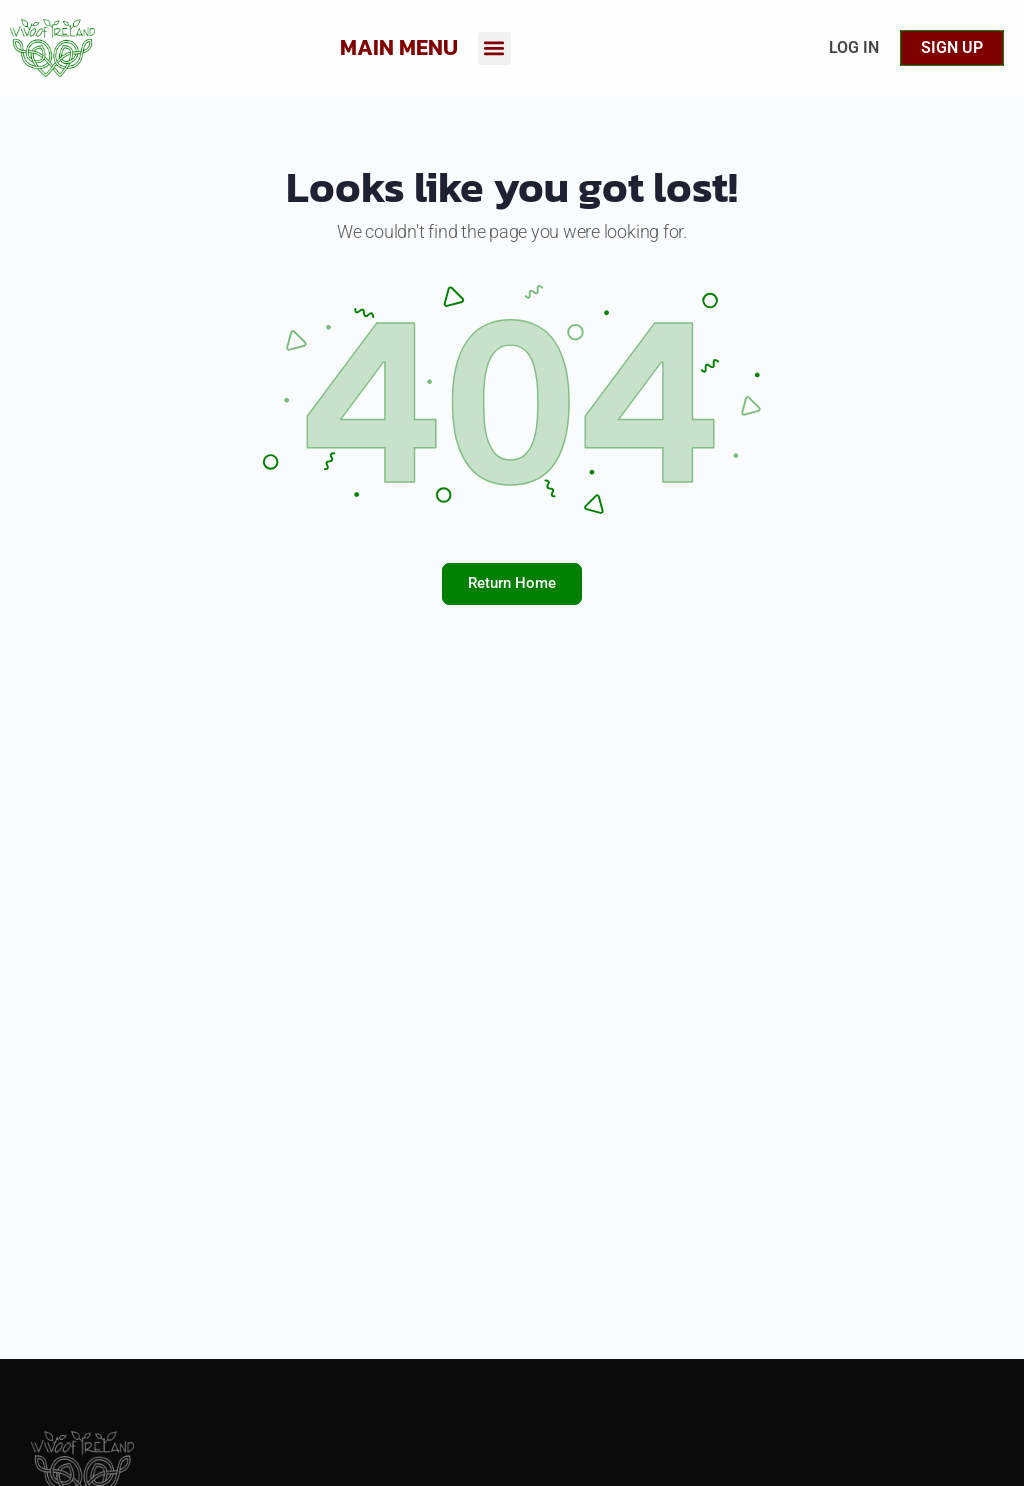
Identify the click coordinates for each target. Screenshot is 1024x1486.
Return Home (512, 583)
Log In (854, 47)
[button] (494, 48)
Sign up (952, 47)
